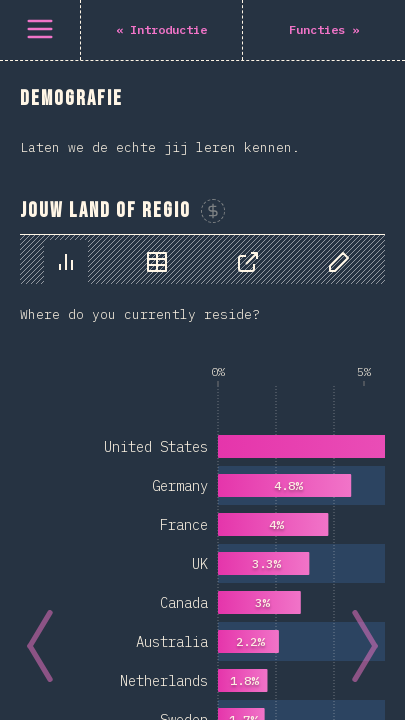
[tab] (66, 262)
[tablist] (202, 259)
